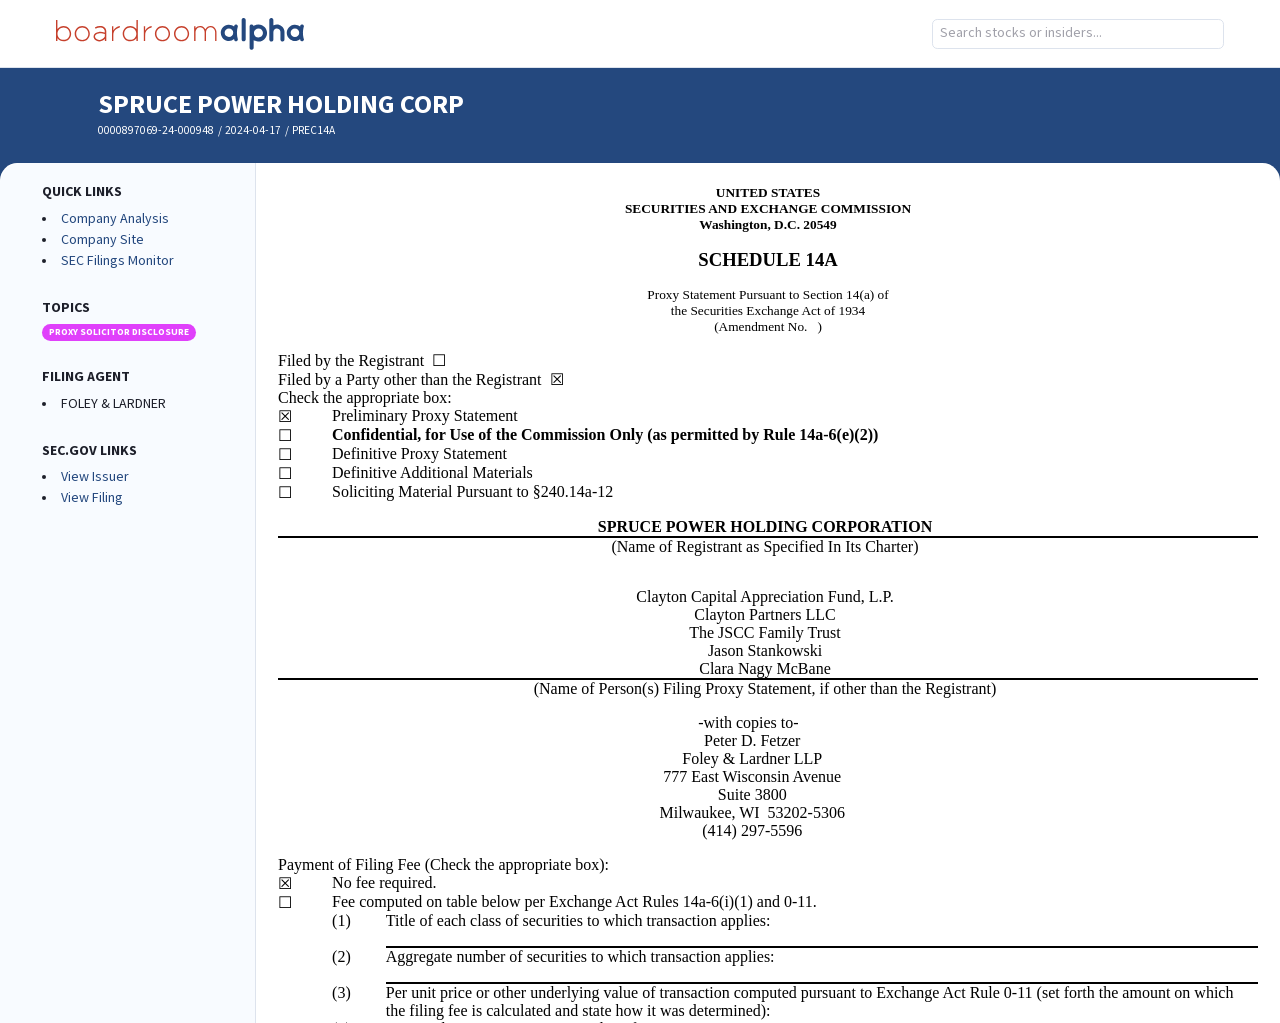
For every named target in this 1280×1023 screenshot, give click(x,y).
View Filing (92, 498)
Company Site (102, 240)
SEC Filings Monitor (117, 261)
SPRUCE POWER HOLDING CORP (281, 105)
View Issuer (95, 477)
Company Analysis (115, 219)
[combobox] (1078, 34)
